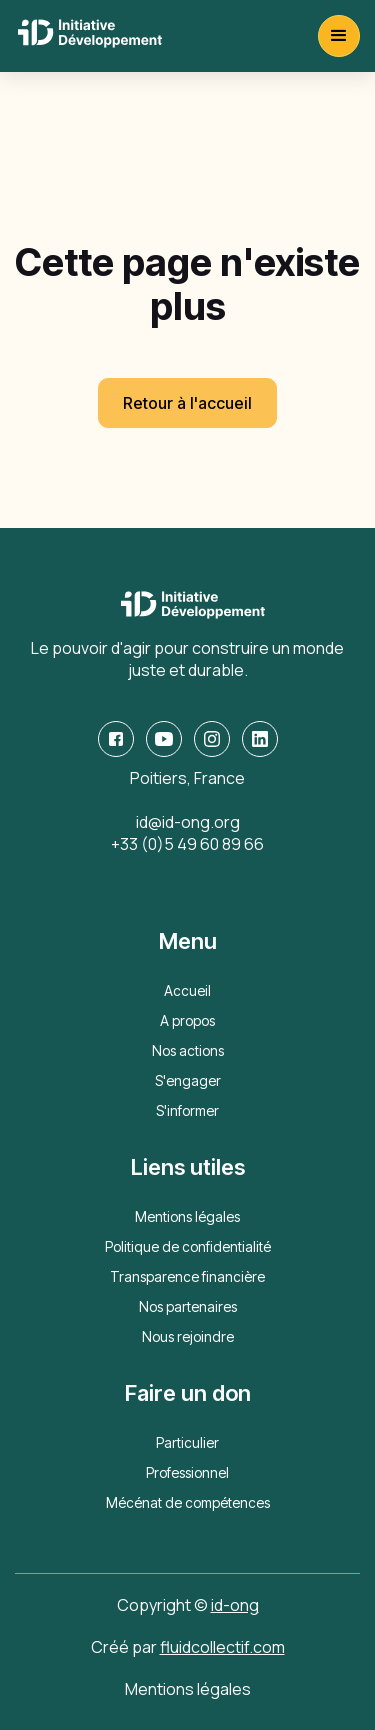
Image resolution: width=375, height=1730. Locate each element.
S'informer (187, 1110)
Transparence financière (187, 1276)
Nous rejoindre (188, 1336)
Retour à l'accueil (187, 403)
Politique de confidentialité (188, 1246)
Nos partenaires (188, 1306)
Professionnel (187, 1472)
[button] (339, 36)
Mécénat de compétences (188, 1502)
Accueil (187, 990)
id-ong (235, 1605)
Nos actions (188, 1050)
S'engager (188, 1080)
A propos (187, 1020)
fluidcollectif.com (222, 1647)
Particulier (187, 1442)
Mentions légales (187, 1216)
